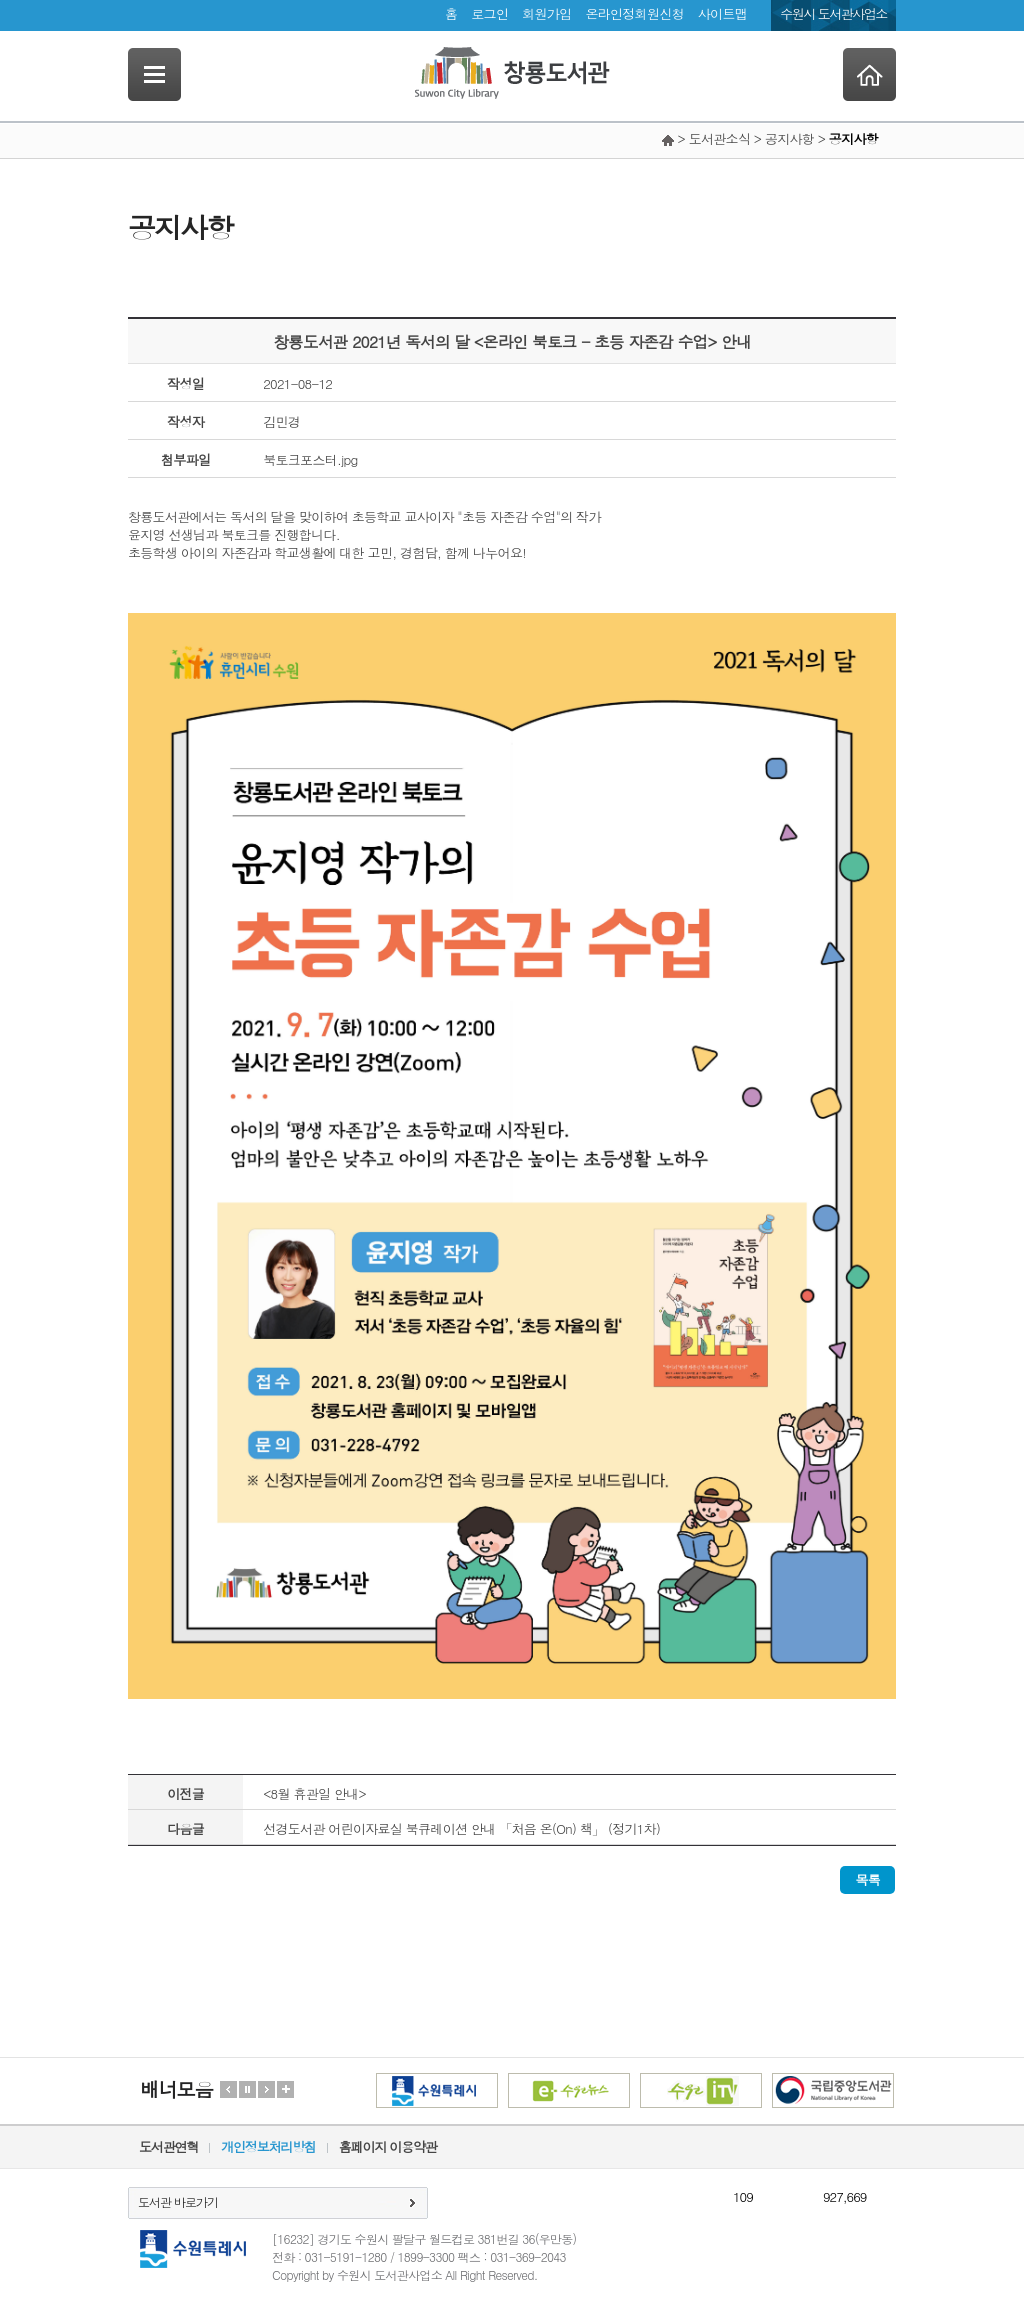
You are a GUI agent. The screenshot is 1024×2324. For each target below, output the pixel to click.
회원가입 (546, 13)
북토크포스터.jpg (310, 459)
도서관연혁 (168, 2146)
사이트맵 (722, 13)
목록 (867, 1879)
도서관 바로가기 (178, 2201)
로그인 (489, 13)
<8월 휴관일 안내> (314, 1793)
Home (869, 74)
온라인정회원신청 (634, 13)
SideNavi (154, 74)
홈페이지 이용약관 (388, 2146)
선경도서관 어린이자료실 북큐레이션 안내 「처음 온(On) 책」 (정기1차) (461, 1828)
